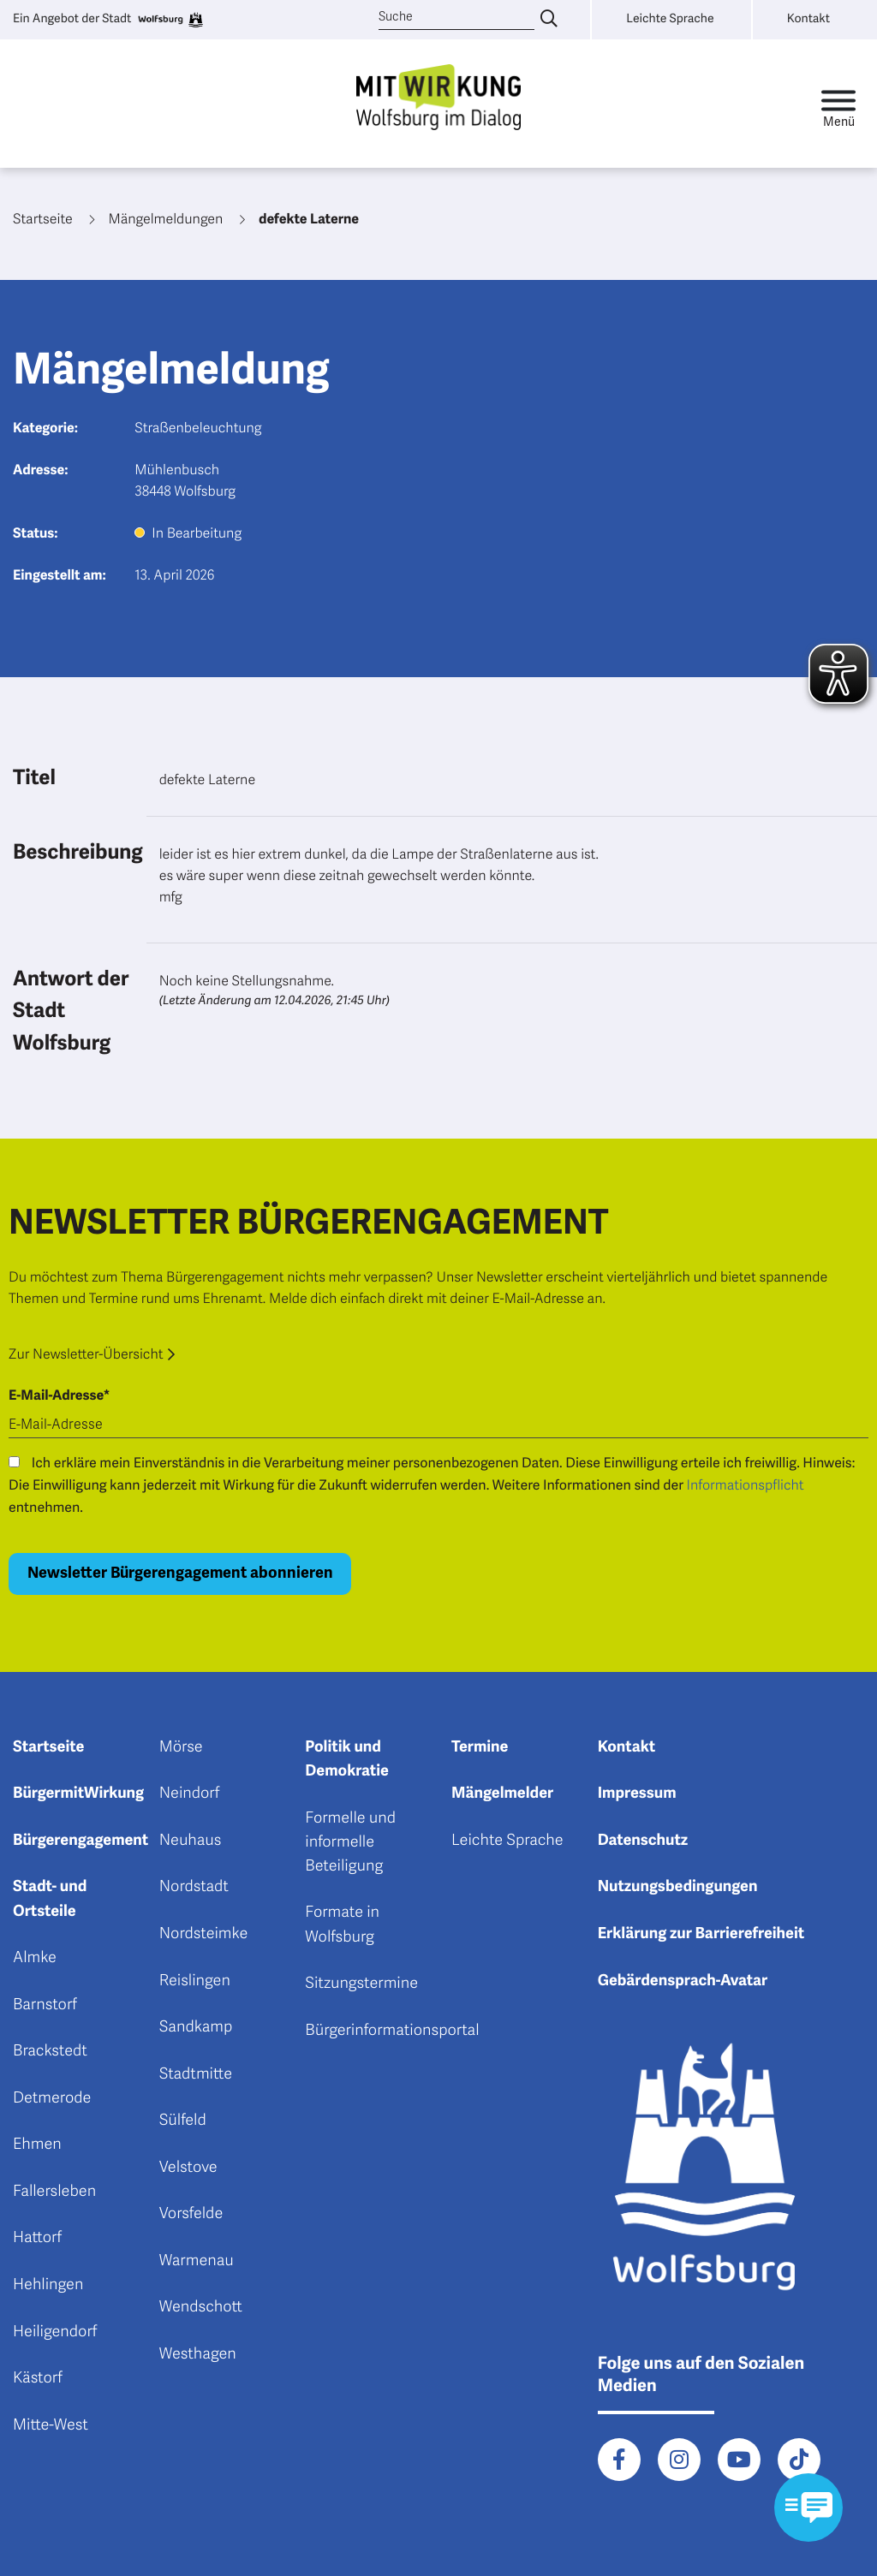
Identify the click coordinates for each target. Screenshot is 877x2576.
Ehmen (37, 2144)
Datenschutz (643, 1840)
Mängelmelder (502, 1793)
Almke (35, 1957)
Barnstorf (45, 2005)
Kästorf (38, 2378)
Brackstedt (50, 2051)
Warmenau (196, 2261)
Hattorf (37, 2237)
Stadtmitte (195, 2074)
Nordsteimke (203, 1934)
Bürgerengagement (80, 1840)
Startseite (48, 1747)
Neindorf (189, 1793)
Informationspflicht (745, 1485)
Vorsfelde (191, 2213)
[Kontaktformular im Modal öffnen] (808, 2507)
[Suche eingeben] (549, 19)
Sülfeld (182, 2120)
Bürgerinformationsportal (392, 2030)
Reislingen (194, 1981)
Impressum (637, 1793)
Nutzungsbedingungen (678, 1886)
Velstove (188, 2167)
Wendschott (200, 2307)
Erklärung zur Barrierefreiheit (701, 1934)
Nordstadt (194, 1886)
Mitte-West (50, 2425)
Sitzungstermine (361, 1983)
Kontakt (627, 1747)
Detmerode (52, 2098)
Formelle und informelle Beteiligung (350, 1842)
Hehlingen (48, 2285)
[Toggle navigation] (838, 104)
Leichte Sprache (507, 1840)
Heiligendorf (55, 2332)
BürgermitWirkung (78, 1793)
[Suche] (457, 17)
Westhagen (197, 2354)
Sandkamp (196, 2027)
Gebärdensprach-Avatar (683, 1981)
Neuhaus (190, 1840)
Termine (479, 1747)
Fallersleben (54, 2191)
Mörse (181, 1747)
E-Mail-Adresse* (59, 1395)
